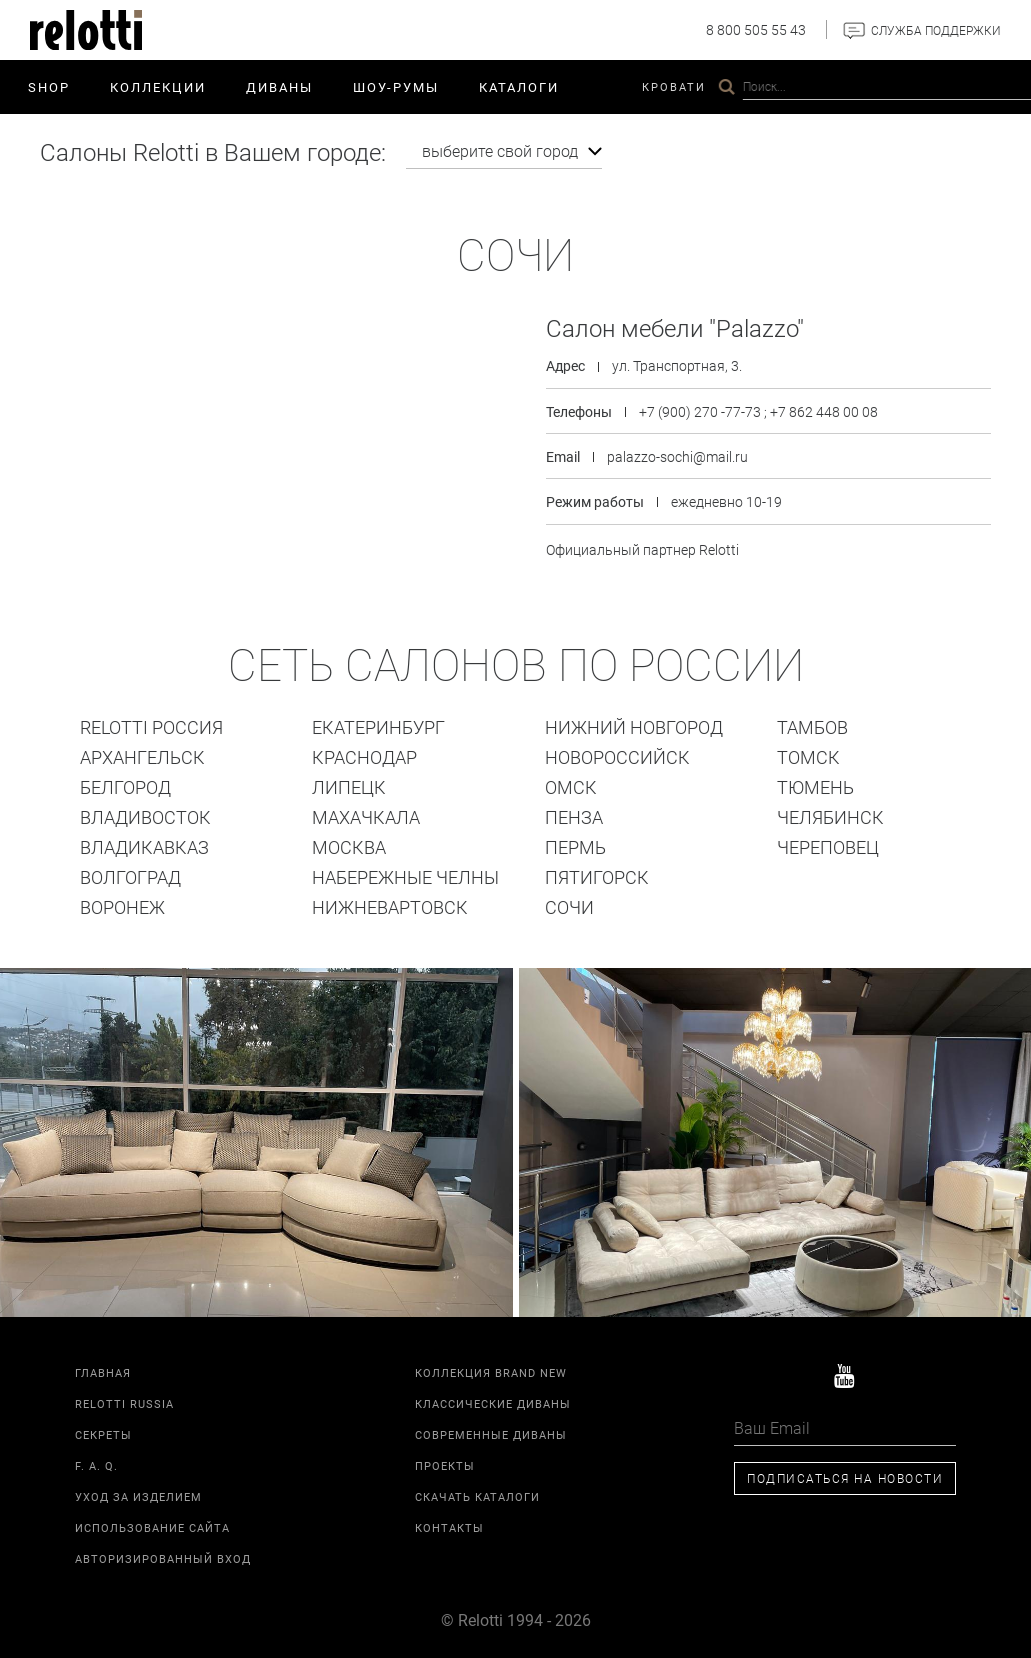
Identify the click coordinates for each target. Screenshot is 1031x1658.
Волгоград (130, 874)
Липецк (349, 784)
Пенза (574, 814)
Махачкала (366, 814)
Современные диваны (491, 1431)
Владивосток (145, 814)
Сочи (569, 904)
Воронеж (122, 904)
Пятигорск (597, 874)
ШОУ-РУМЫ (396, 87)
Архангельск (142, 754)
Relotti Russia (124, 1400)
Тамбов (812, 724)
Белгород (125, 784)
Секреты (103, 1431)
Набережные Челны (405, 874)
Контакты (929, 86)
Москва (349, 844)
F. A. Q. (96, 1462)
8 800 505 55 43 (756, 29)
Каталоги (519, 87)
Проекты (759, 86)
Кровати (674, 86)
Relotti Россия (151, 724)
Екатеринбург (378, 724)
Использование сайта (152, 1524)
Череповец (828, 844)
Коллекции (158, 87)
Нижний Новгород (634, 724)
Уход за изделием (138, 1493)
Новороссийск (617, 754)
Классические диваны (493, 1400)
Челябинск (830, 814)
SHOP (49, 87)
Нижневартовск (390, 904)
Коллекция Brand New (491, 1369)
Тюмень (815, 784)
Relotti (842, 86)
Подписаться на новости (845, 1475)
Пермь (575, 844)
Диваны (279, 87)
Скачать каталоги (477, 1493)
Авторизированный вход (163, 1555)
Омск (571, 784)
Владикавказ (144, 844)
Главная (103, 1369)
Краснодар (364, 754)
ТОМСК (808, 754)
